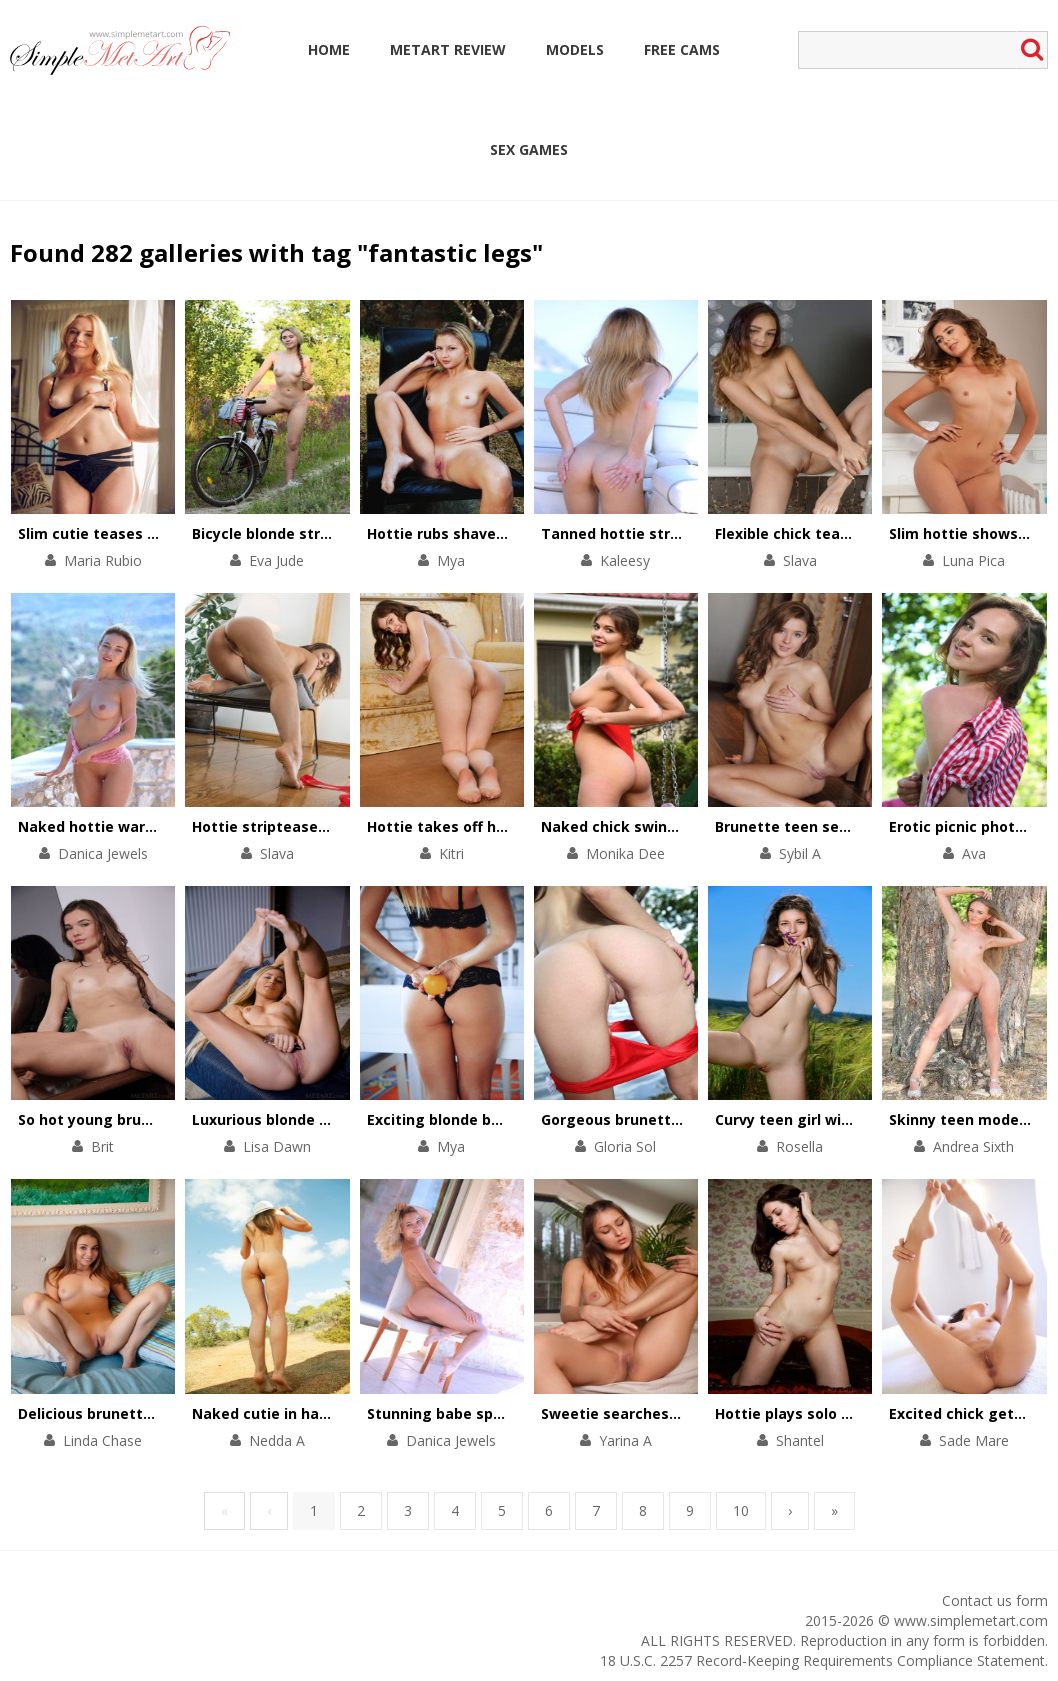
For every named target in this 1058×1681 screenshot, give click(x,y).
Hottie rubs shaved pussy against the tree (521, 533)
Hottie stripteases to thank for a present (342, 826)
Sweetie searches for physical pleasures (687, 1413)
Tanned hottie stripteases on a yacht (677, 533)
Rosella (799, 1146)
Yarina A (625, 1440)
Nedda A (277, 1440)
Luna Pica (973, 560)
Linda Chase (102, 1440)
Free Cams (682, 49)
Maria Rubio (103, 560)
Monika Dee (625, 853)
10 (741, 1510)
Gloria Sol (625, 1146)
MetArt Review (448, 49)
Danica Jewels (103, 853)
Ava (974, 853)
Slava (800, 560)
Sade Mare (974, 1440)
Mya (451, 560)
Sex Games (529, 149)
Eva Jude (276, 560)
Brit (102, 1146)
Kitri (451, 853)
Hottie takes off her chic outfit (478, 826)
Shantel (800, 1440)
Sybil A (800, 853)
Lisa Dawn (277, 1146)
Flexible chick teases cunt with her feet (858, 533)
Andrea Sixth (973, 1146)
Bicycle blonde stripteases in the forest (335, 533)
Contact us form (995, 1600)
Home (329, 49)
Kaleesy (625, 560)
